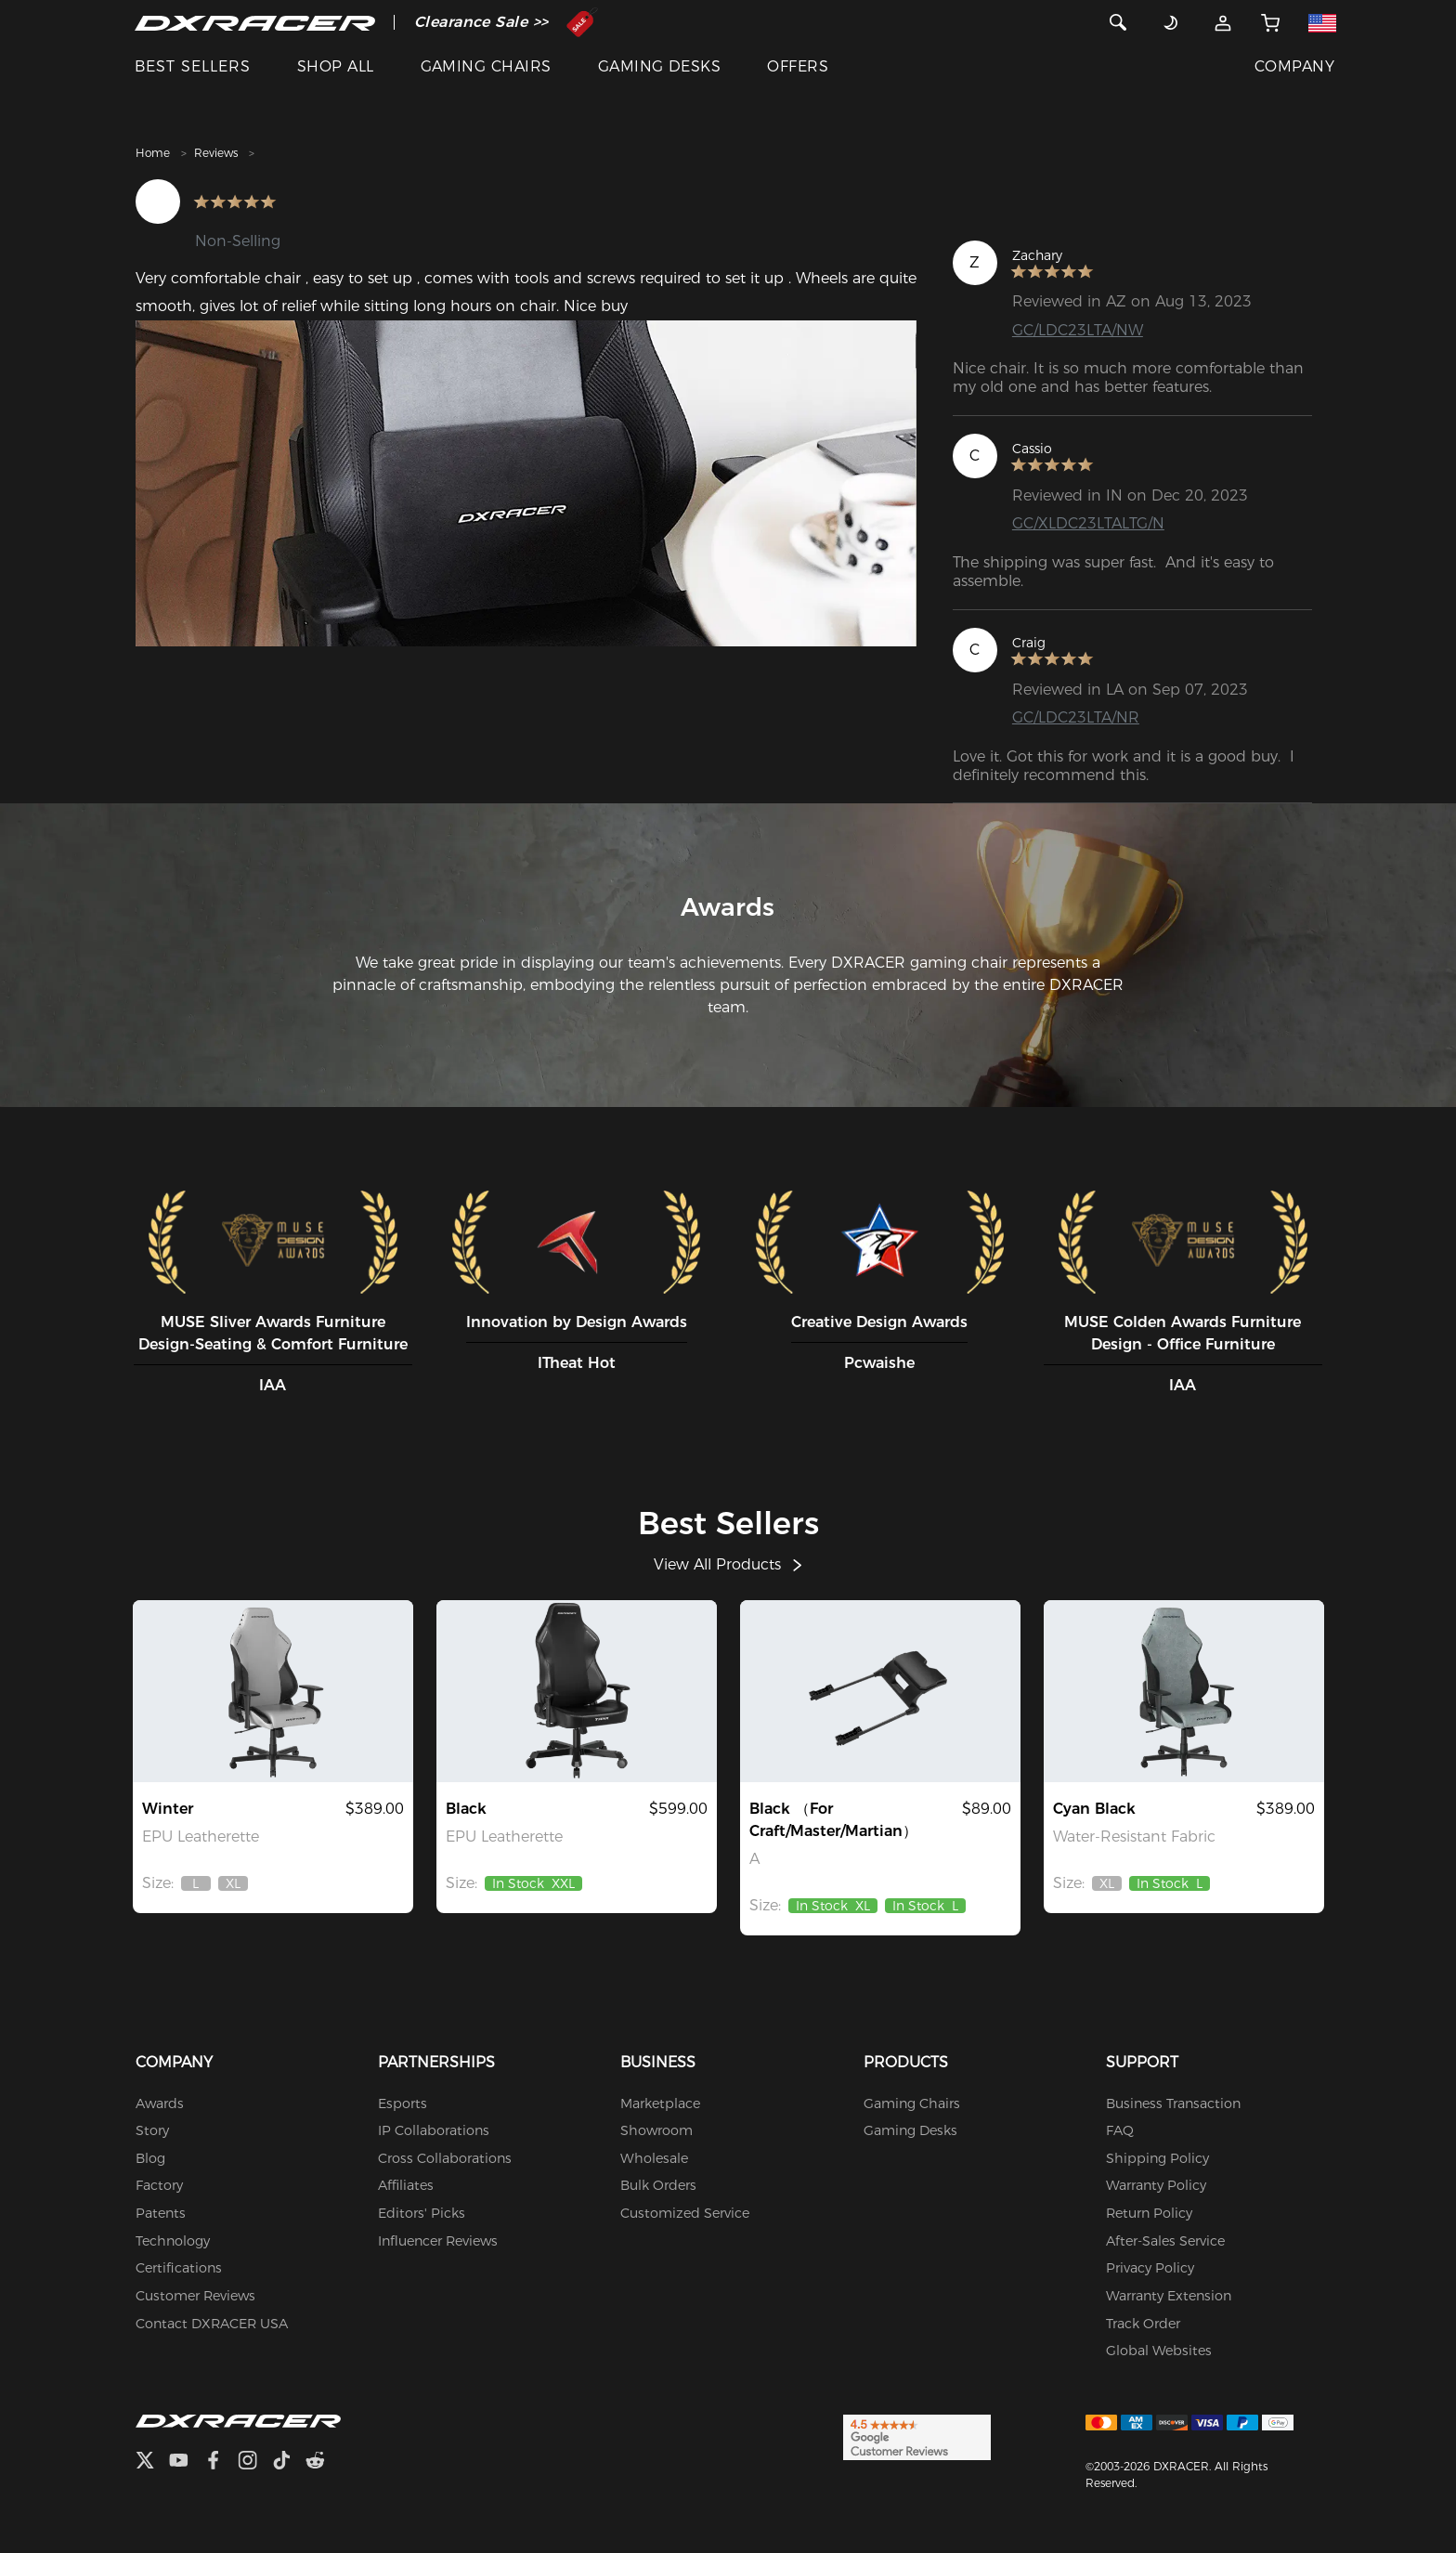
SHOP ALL (335, 66)
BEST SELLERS (193, 66)
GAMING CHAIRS (486, 66)
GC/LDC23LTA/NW (1077, 330)
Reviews (216, 153)
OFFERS (797, 66)
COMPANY (1294, 66)
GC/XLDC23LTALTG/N (1088, 523)
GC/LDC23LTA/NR (1075, 717)
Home (153, 153)
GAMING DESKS (660, 66)
